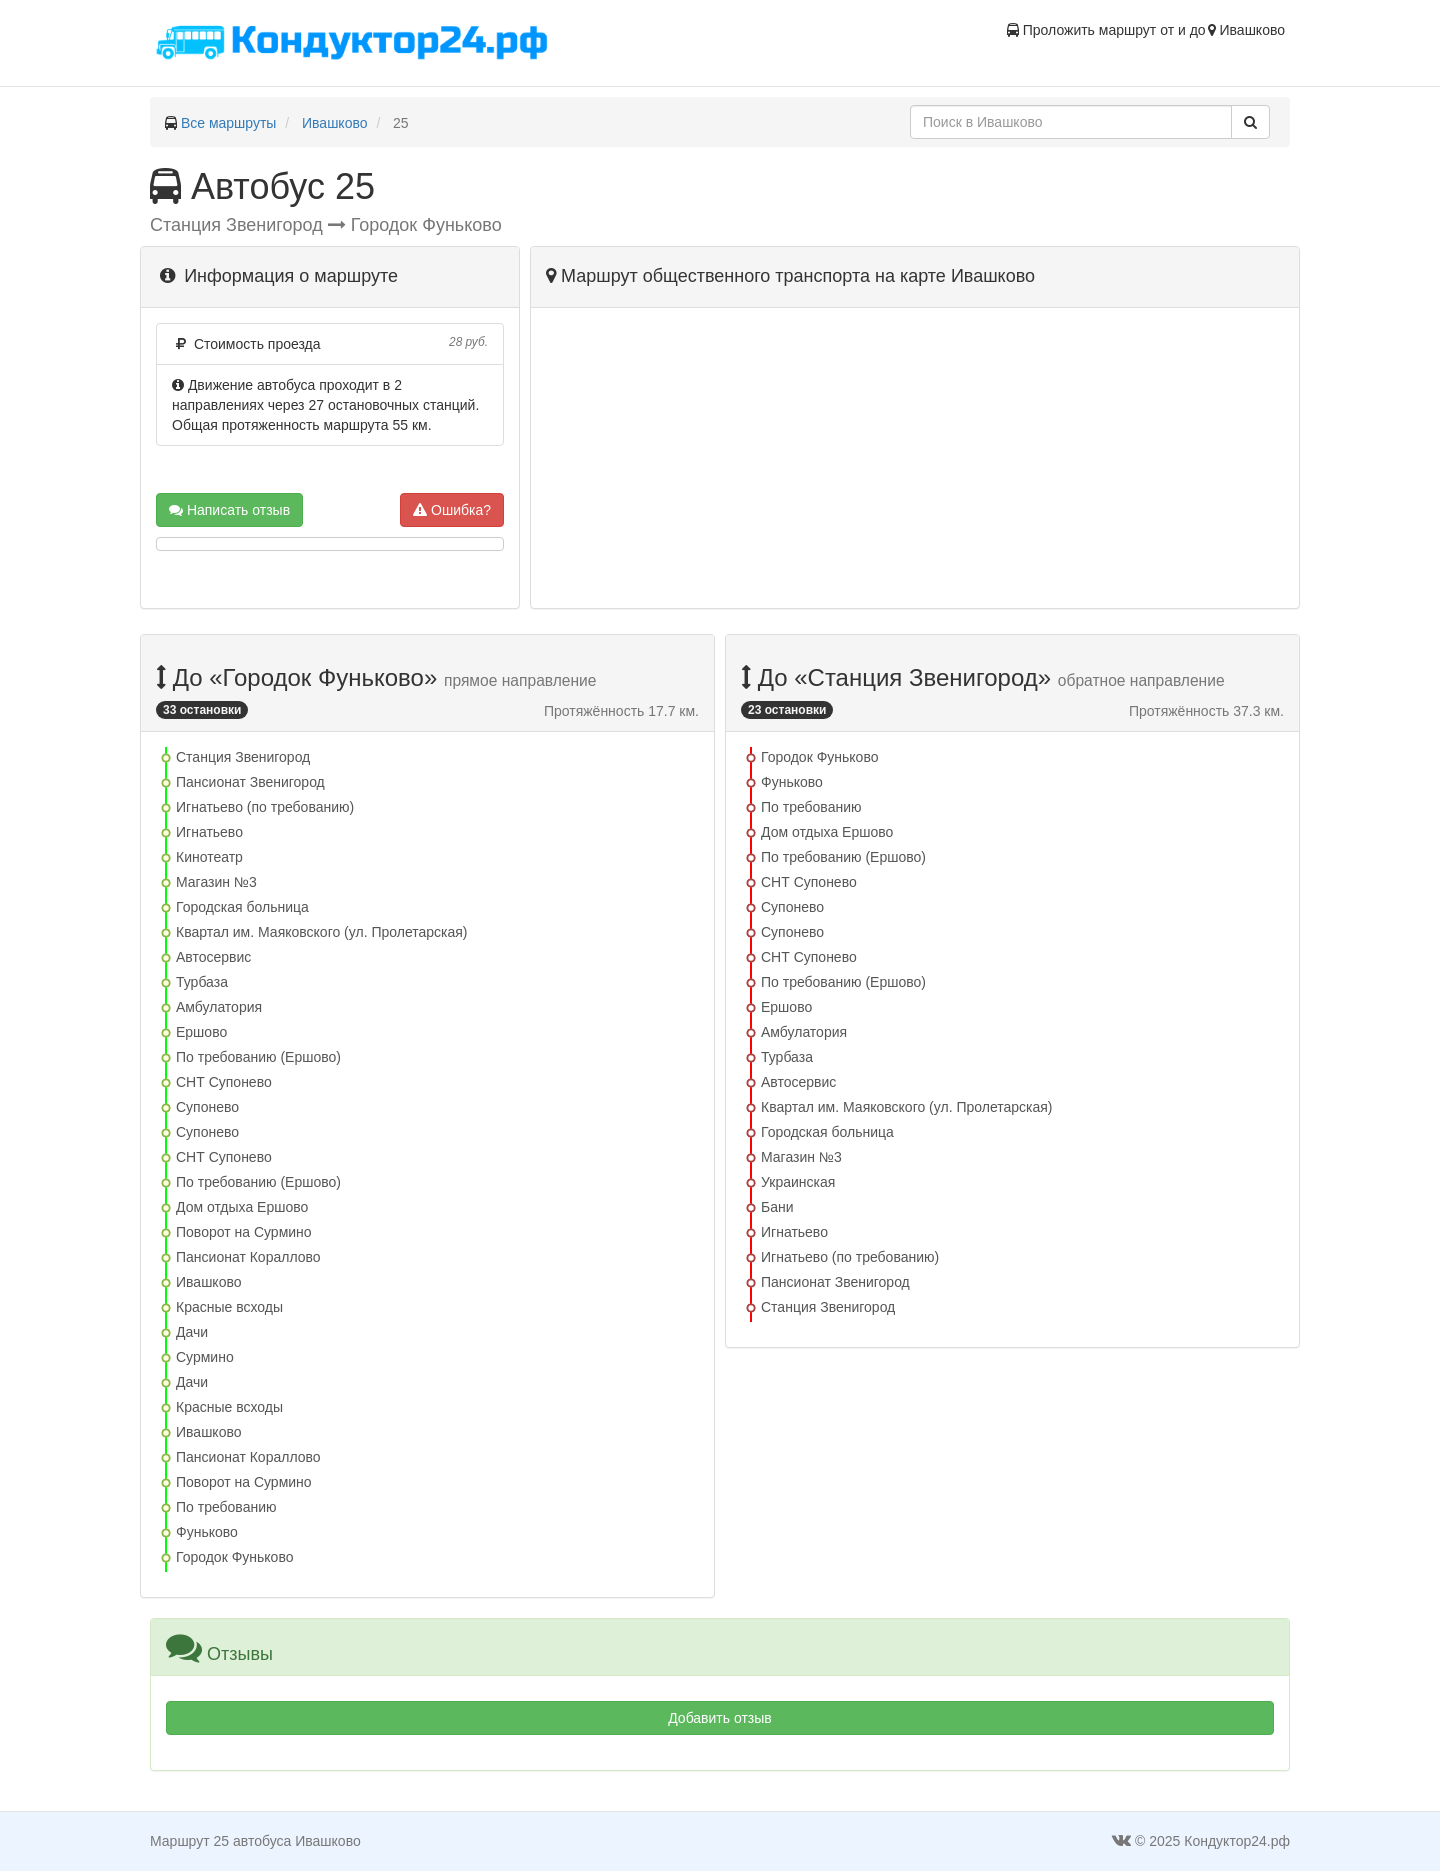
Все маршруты (229, 123)
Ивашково (335, 123)
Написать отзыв (229, 510)
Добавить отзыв (720, 1718)
